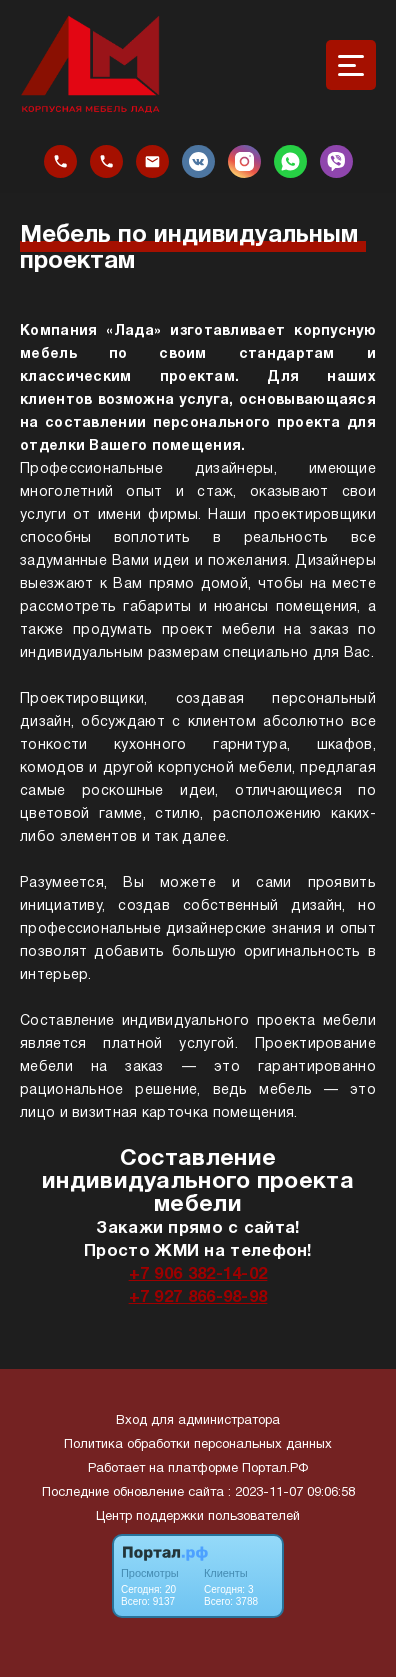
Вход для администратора (198, 1421)
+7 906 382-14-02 (198, 1274)
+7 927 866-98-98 (198, 1297)
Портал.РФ (275, 1469)
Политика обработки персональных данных (198, 1445)
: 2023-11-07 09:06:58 (291, 1493)
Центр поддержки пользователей (198, 1517)
